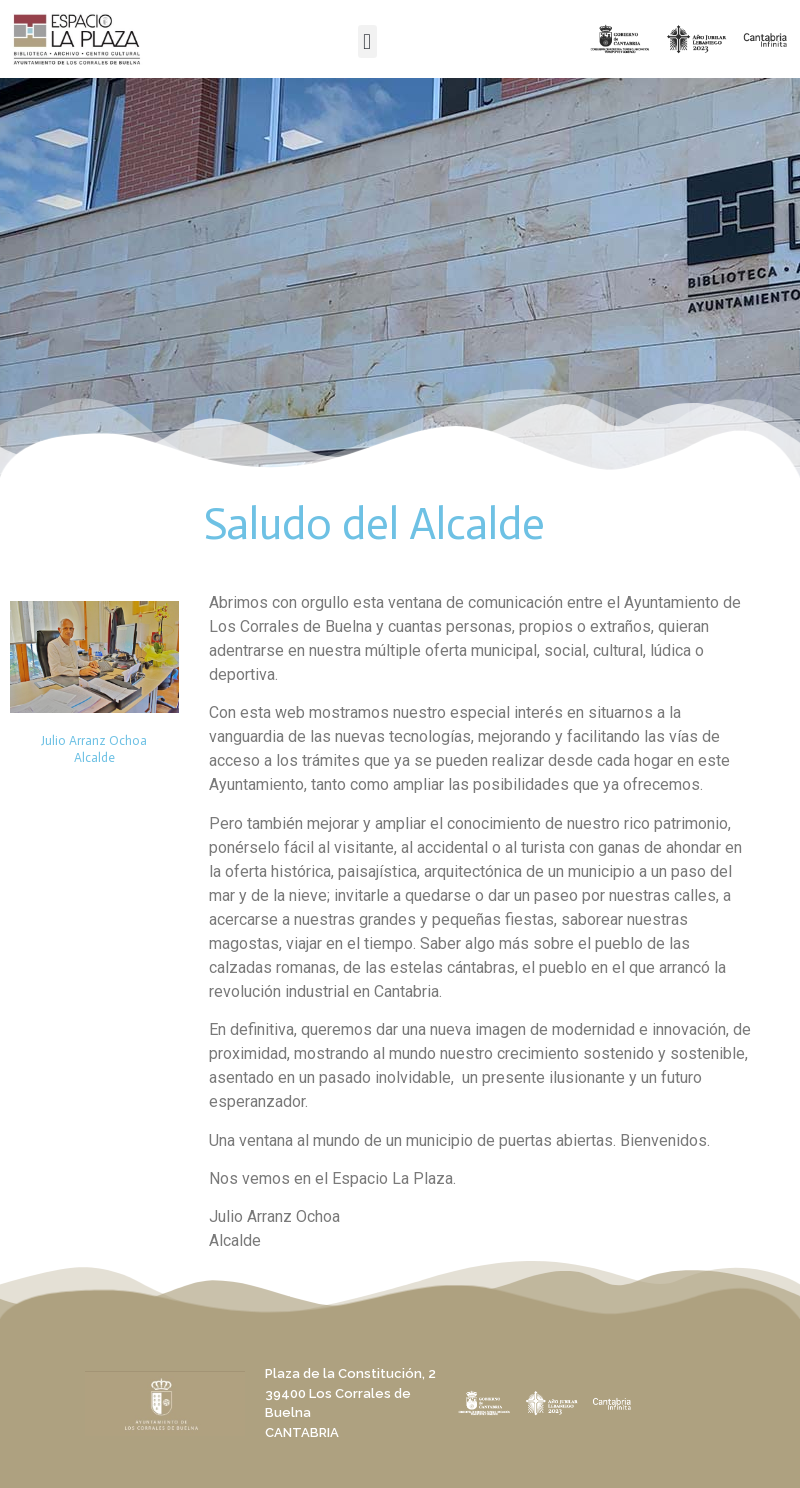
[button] (367, 41)
